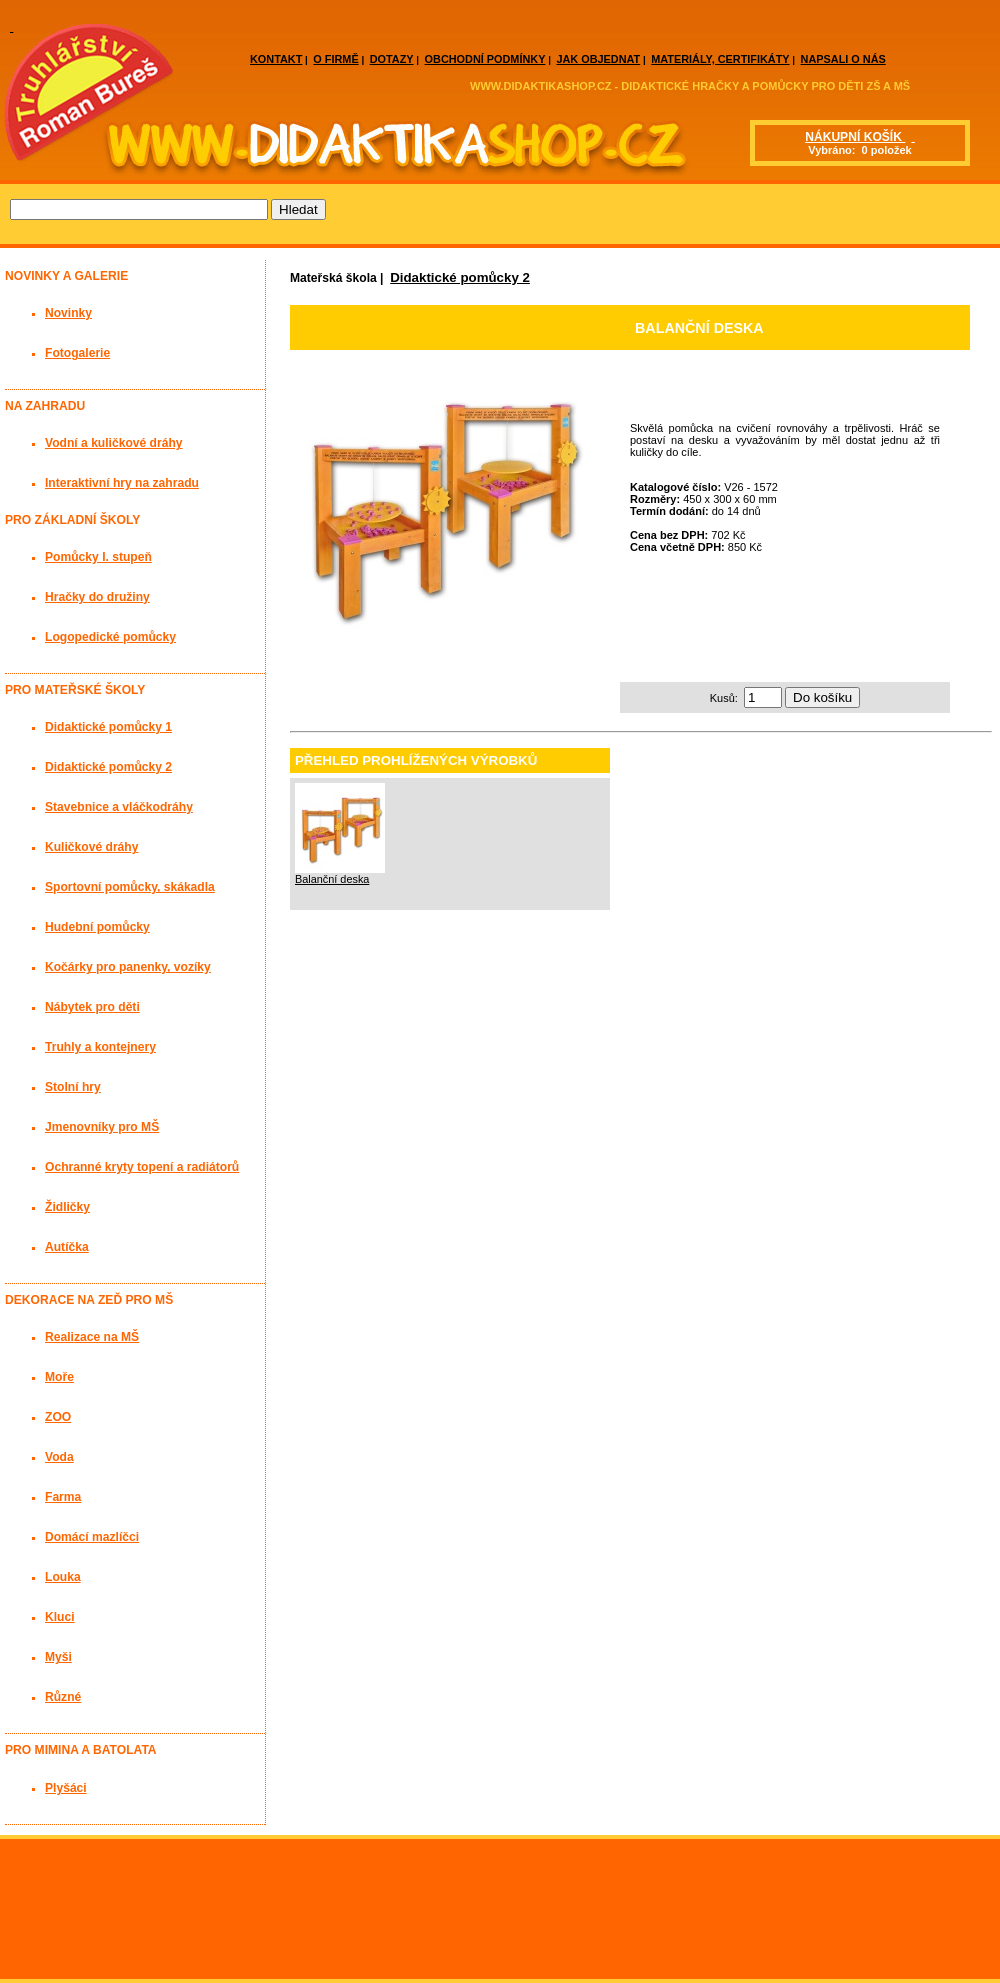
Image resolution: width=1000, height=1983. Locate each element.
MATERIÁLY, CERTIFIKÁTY (720, 59)
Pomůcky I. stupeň (98, 557)
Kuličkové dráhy (91, 847)
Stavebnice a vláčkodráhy (119, 807)
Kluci (60, 1617)
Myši (58, 1657)
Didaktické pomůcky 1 (108, 727)
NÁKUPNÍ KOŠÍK (855, 137)
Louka (63, 1577)
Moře (59, 1377)
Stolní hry (73, 1087)
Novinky (68, 313)
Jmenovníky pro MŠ (102, 1127)
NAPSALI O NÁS (843, 59)
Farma (63, 1497)
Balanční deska (332, 879)
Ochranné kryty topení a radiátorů (142, 1167)
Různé (63, 1697)
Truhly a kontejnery (100, 1047)
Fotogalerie (77, 353)
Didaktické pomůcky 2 (460, 277)
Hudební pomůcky (97, 927)
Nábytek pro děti (92, 1007)
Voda (59, 1457)
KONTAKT (276, 59)
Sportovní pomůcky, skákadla (130, 887)
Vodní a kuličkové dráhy (114, 443)
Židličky (67, 1207)
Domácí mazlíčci (92, 1537)
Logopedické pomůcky (110, 637)
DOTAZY (392, 59)
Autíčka (67, 1247)
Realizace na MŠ (92, 1337)
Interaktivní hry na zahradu (122, 483)
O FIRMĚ (335, 59)
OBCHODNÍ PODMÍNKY (485, 59)
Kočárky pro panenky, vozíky (128, 967)
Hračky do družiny (97, 597)
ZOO (58, 1417)
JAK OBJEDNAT (598, 59)
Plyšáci (66, 1788)
